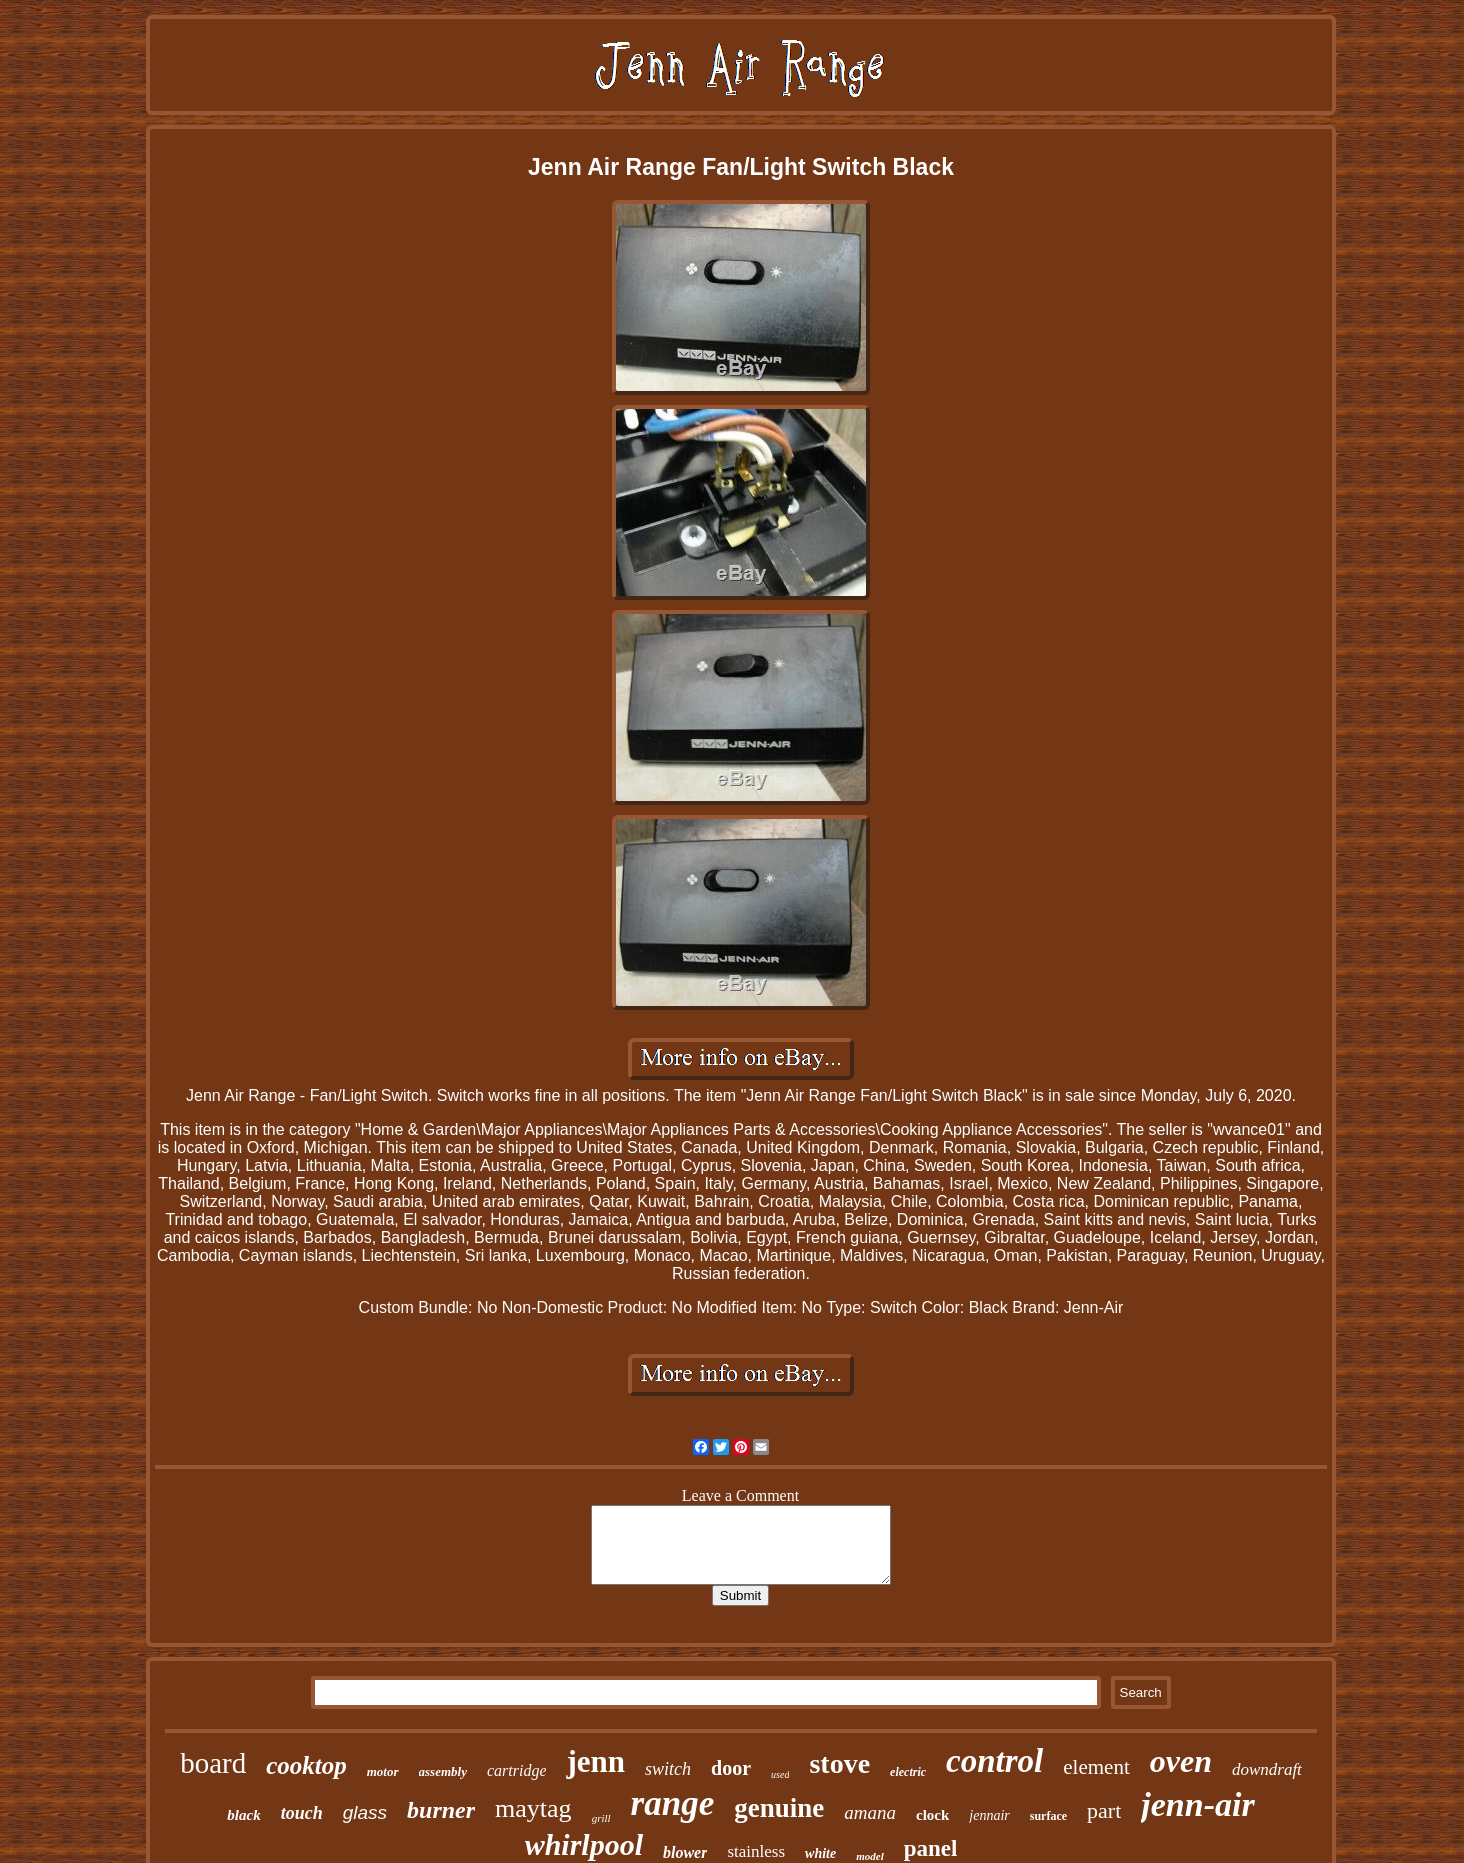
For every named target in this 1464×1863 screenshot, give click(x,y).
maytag (533, 1808)
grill (601, 1818)
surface (1048, 1816)
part (1104, 1810)
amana (870, 1812)
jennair (989, 1815)
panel (931, 1848)
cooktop (306, 1765)
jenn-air (1197, 1804)
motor (383, 1771)
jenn (595, 1761)
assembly (443, 1771)
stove (839, 1763)
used (780, 1774)
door (731, 1768)
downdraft (1267, 1769)
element (1096, 1767)
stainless (756, 1851)
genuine (779, 1808)
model (870, 1856)
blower (685, 1852)
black (243, 1815)
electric (908, 1772)
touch (302, 1813)
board (213, 1763)
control (994, 1761)
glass (365, 1812)
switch (668, 1769)
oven (1181, 1761)
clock (932, 1815)
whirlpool (584, 1844)
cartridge (517, 1770)
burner (441, 1810)
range (673, 1803)
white (820, 1853)
